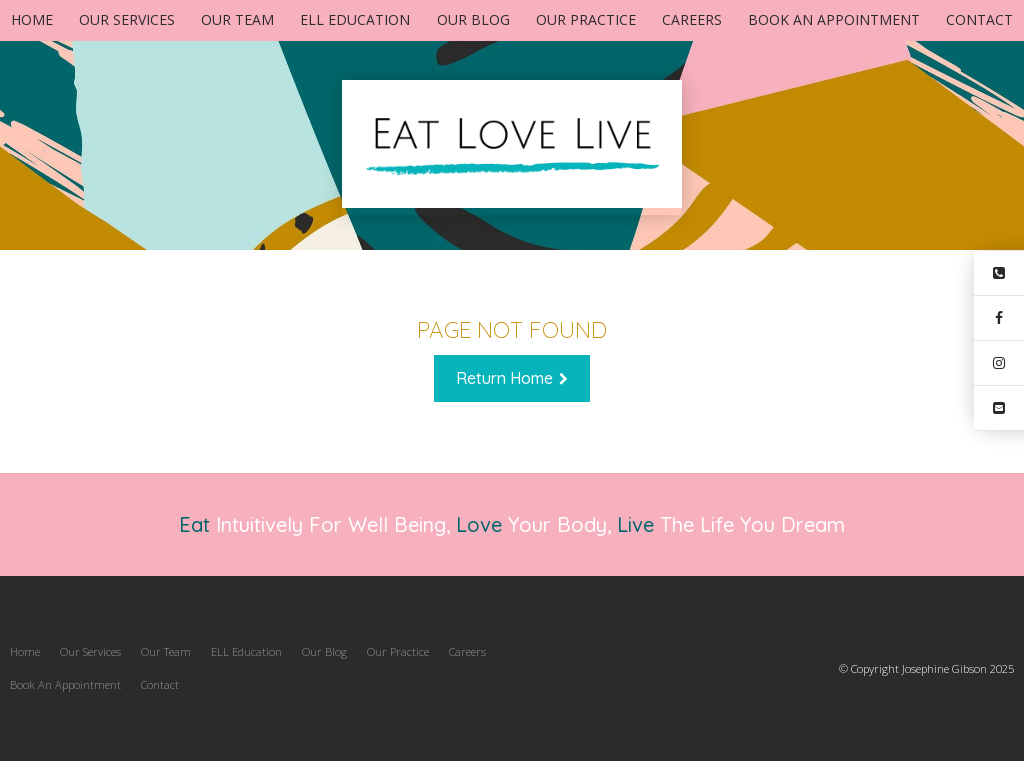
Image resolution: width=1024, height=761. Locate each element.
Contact (979, 19)
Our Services (127, 19)
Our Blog (473, 19)
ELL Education (355, 19)
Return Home (504, 378)
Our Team (237, 19)
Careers (692, 19)
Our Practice (586, 19)
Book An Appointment (834, 19)
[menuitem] (25, 652)
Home (32, 19)
